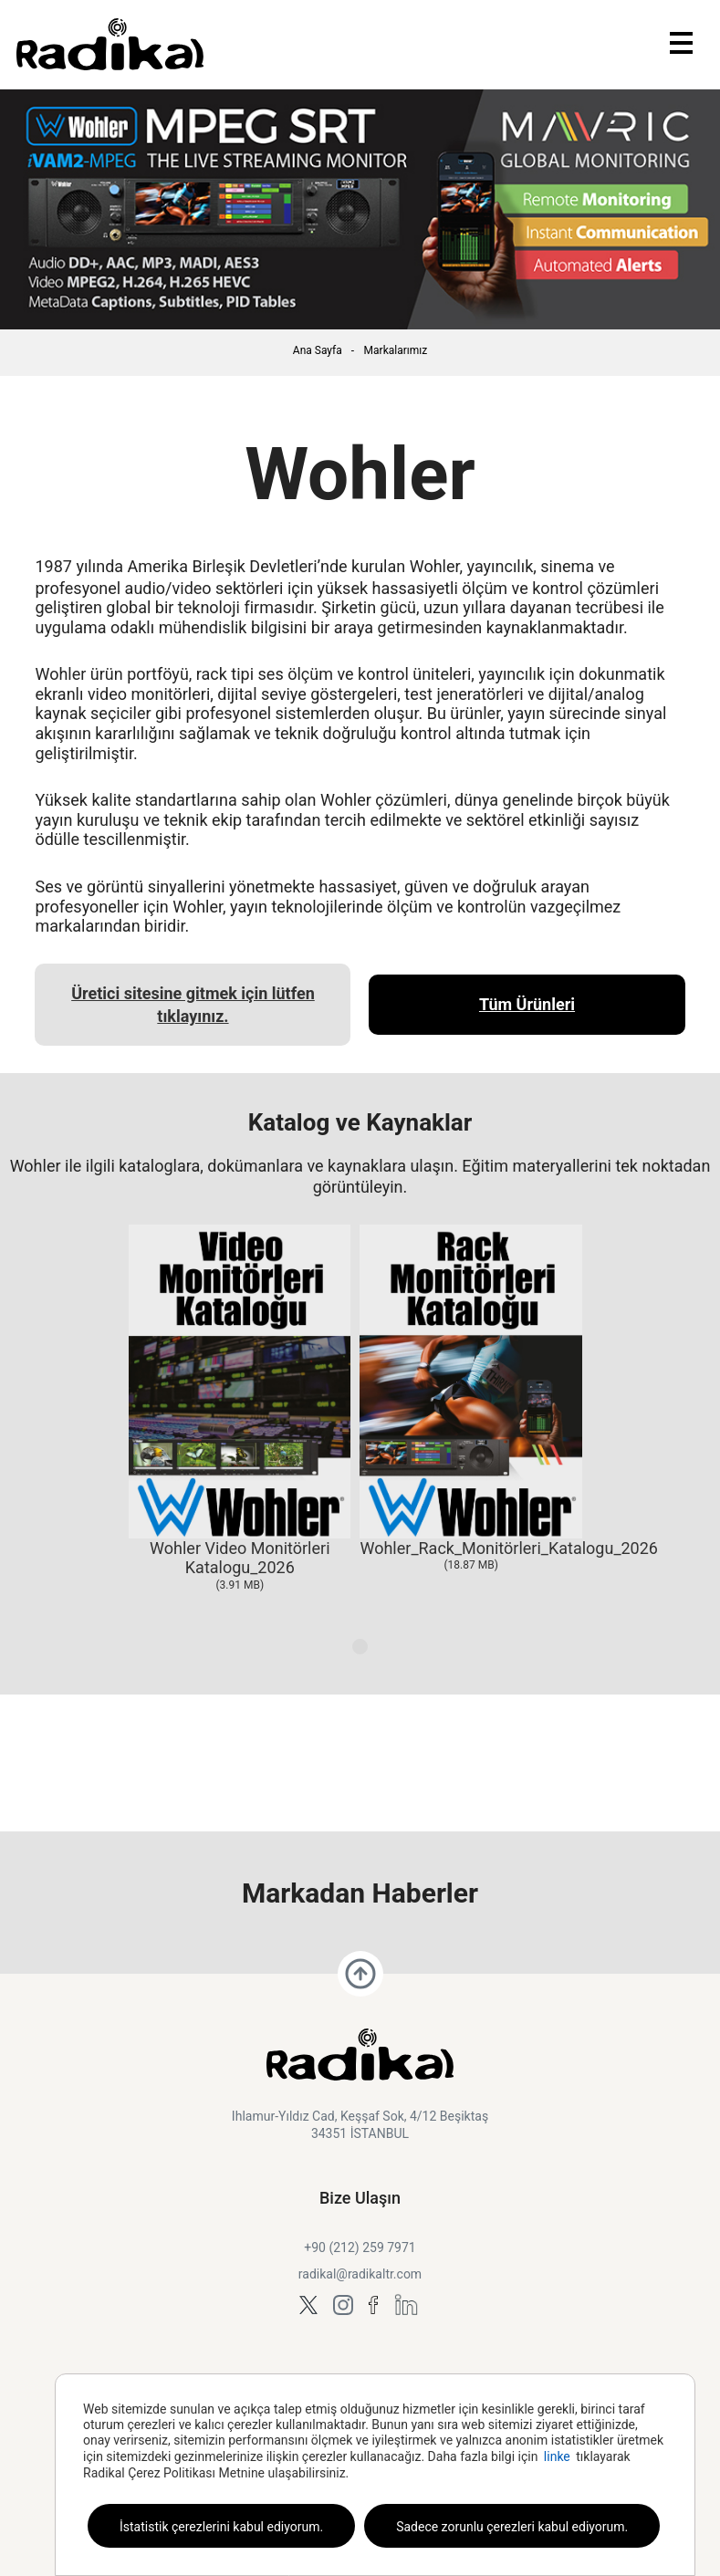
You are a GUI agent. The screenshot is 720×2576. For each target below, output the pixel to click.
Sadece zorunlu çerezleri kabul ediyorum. (512, 2526)
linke (557, 2456)
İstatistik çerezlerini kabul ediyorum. (221, 2526)
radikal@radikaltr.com (360, 2274)
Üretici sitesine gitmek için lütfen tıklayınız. (193, 1005)
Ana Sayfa (317, 350)
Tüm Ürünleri (527, 1004)
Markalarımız (396, 350)
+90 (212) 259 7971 (359, 2247)
